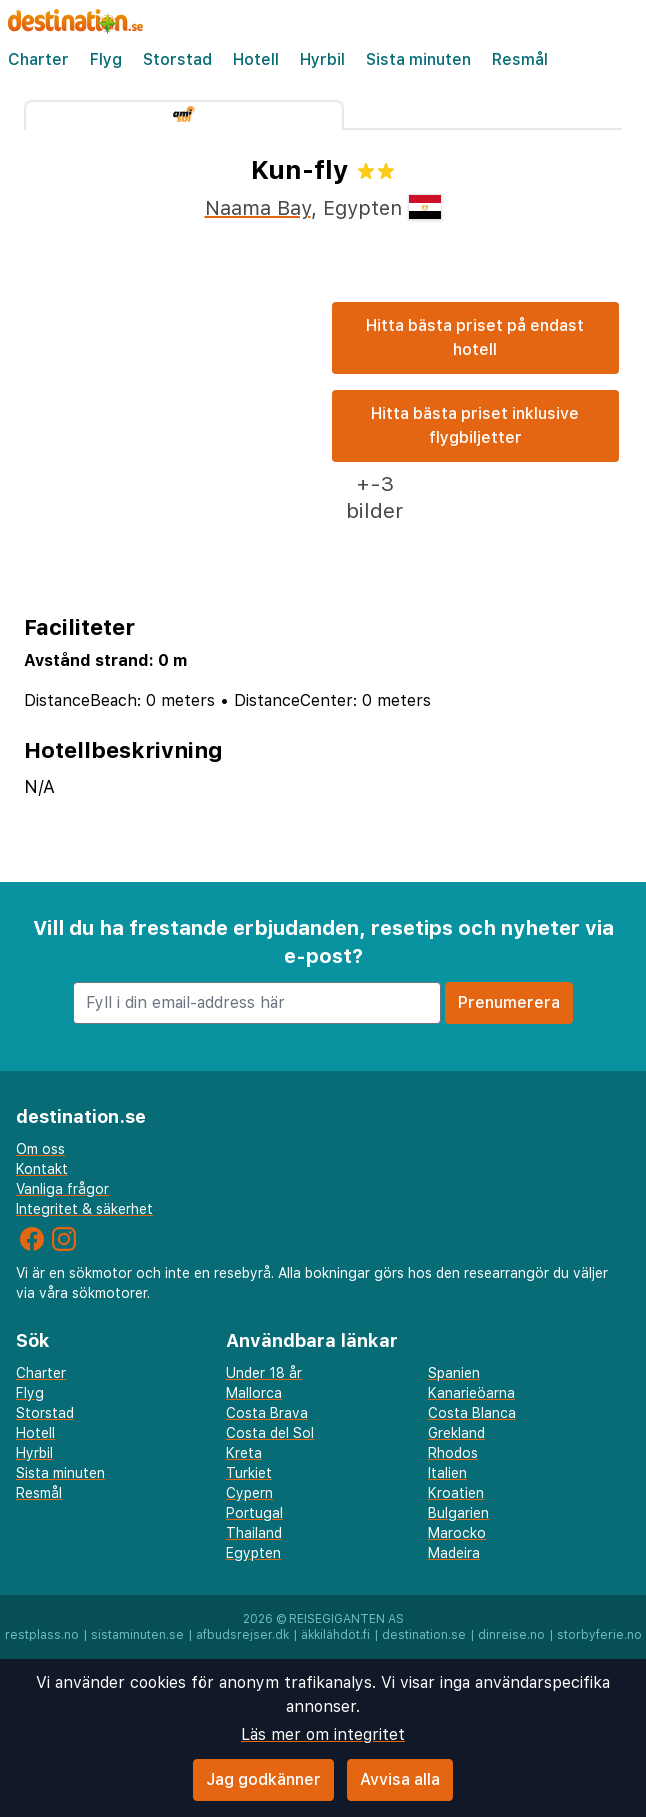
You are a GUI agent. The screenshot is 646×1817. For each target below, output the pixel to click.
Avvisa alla (400, 1779)
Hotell (256, 59)
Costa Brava (267, 1413)
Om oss (40, 1149)
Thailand (254, 1533)
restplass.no (42, 1635)
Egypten (253, 1553)
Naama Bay (258, 208)
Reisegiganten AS (346, 1619)
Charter (38, 59)
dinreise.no (511, 1635)
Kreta (244, 1453)
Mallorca (254, 1393)
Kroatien (456, 1493)
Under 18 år (264, 1373)
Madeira (454, 1553)
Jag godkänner (263, 1779)
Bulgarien (458, 1513)
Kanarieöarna (471, 1393)
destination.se (424, 1635)
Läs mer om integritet (323, 1734)
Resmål (520, 59)
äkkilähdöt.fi (335, 1635)
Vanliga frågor (62, 1189)
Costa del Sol (270, 1433)
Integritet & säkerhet (84, 1209)
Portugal (254, 1513)
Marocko (457, 1533)
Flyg (106, 59)
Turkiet (249, 1473)
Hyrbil (322, 59)
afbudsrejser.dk (242, 1635)
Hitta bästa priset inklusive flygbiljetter (475, 425)
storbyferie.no (599, 1635)
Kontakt (42, 1169)
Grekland (456, 1433)
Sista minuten (418, 59)
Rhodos (453, 1453)
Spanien (454, 1373)
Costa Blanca (472, 1413)
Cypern (249, 1493)
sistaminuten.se (137, 1635)
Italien (447, 1473)
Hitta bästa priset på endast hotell (475, 337)
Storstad (177, 59)
